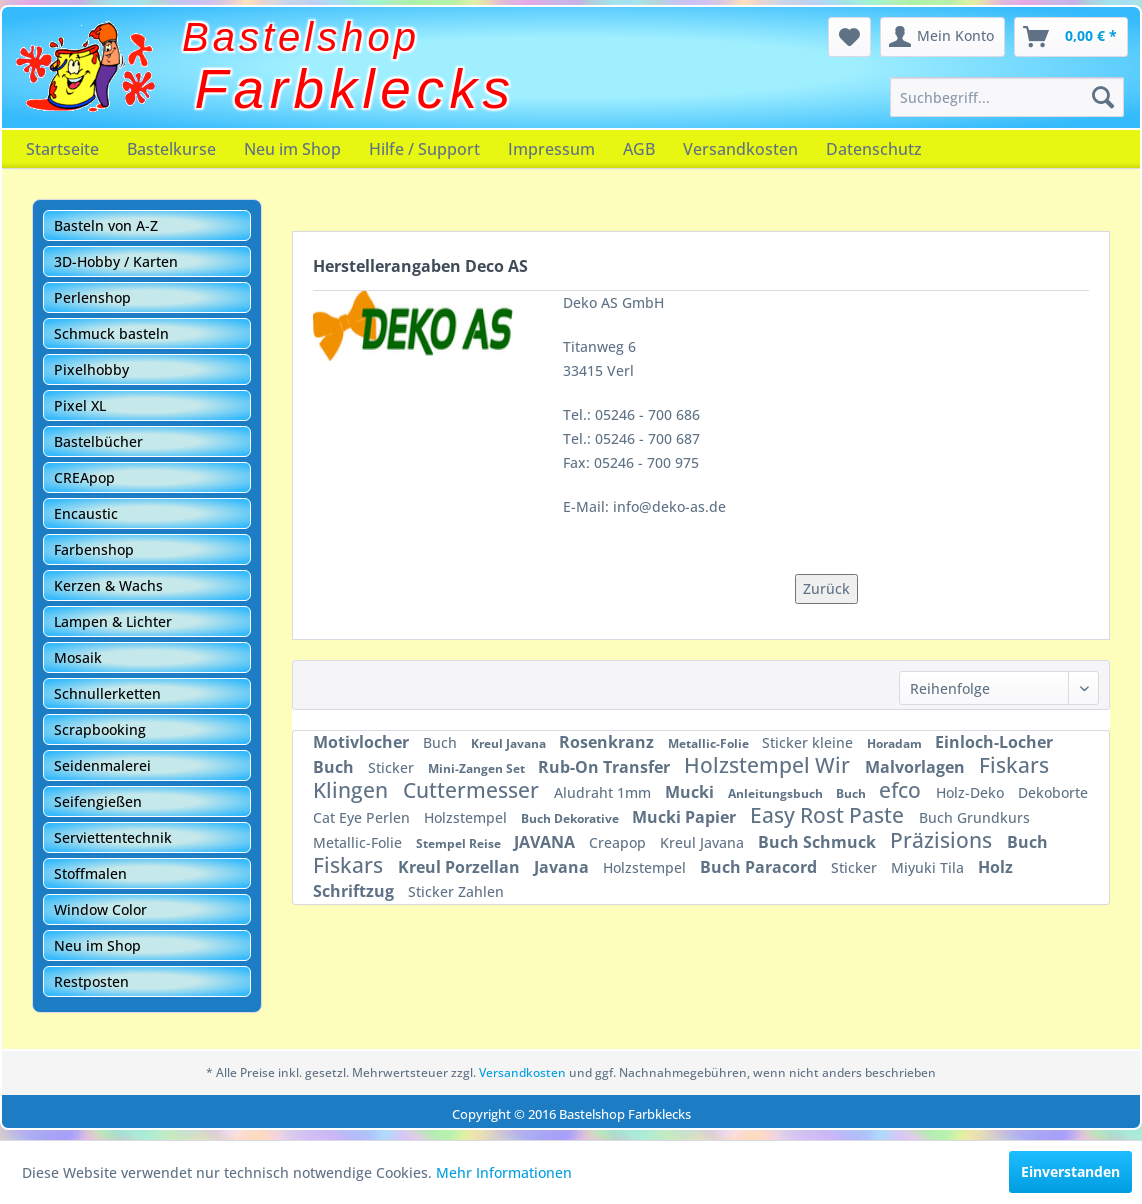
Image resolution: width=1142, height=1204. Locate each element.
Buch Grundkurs (974, 817)
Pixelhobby (91, 369)
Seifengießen (98, 801)
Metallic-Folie (710, 743)
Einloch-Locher (994, 742)
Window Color (100, 909)
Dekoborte (1053, 792)
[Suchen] (1103, 97)
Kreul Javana (510, 743)
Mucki (691, 792)
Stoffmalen (90, 873)
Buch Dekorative (571, 818)
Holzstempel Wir (769, 765)
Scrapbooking (100, 729)
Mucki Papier (686, 817)
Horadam (896, 743)
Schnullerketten (107, 693)
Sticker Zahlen (456, 891)
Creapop (619, 842)
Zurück (826, 588)
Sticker (393, 767)
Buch (442, 742)
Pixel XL (80, 405)
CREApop (84, 477)
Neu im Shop (292, 149)
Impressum (551, 149)
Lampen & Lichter (113, 621)
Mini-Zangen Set (478, 768)
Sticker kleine (809, 742)
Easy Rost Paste (829, 815)
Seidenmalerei (102, 765)
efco (902, 790)
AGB (639, 149)
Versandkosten (740, 149)
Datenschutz (874, 149)
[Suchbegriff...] (1007, 97)
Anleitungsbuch (777, 793)
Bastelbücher (98, 441)
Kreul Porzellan (461, 867)
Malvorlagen (917, 767)
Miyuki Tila (929, 867)
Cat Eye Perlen (363, 817)
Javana (563, 867)
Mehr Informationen (504, 1172)
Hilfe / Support (424, 149)
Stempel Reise (460, 843)
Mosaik (78, 657)
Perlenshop (92, 297)
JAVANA (546, 842)
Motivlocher (363, 742)
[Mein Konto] (942, 37)
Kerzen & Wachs (108, 585)
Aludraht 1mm (604, 792)
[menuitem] (1007, 97)
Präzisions (943, 840)
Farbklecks (355, 89)
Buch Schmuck (819, 842)
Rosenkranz (608, 742)
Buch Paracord (760, 867)
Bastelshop (301, 37)
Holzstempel (467, 817)
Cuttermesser (473, 790)
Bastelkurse (171, 149)
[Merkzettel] (849, 37)
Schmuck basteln (111, 333)
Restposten (91, 981)
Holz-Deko (972, 792)
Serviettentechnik (113, 837)
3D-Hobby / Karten (116, 261)
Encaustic (86, 513)
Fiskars (350, 865)
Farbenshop (94, 549)
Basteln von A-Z (106, 225)
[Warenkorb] (1071, 37)
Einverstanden (1070, 1171)
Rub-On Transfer (606, 767)
